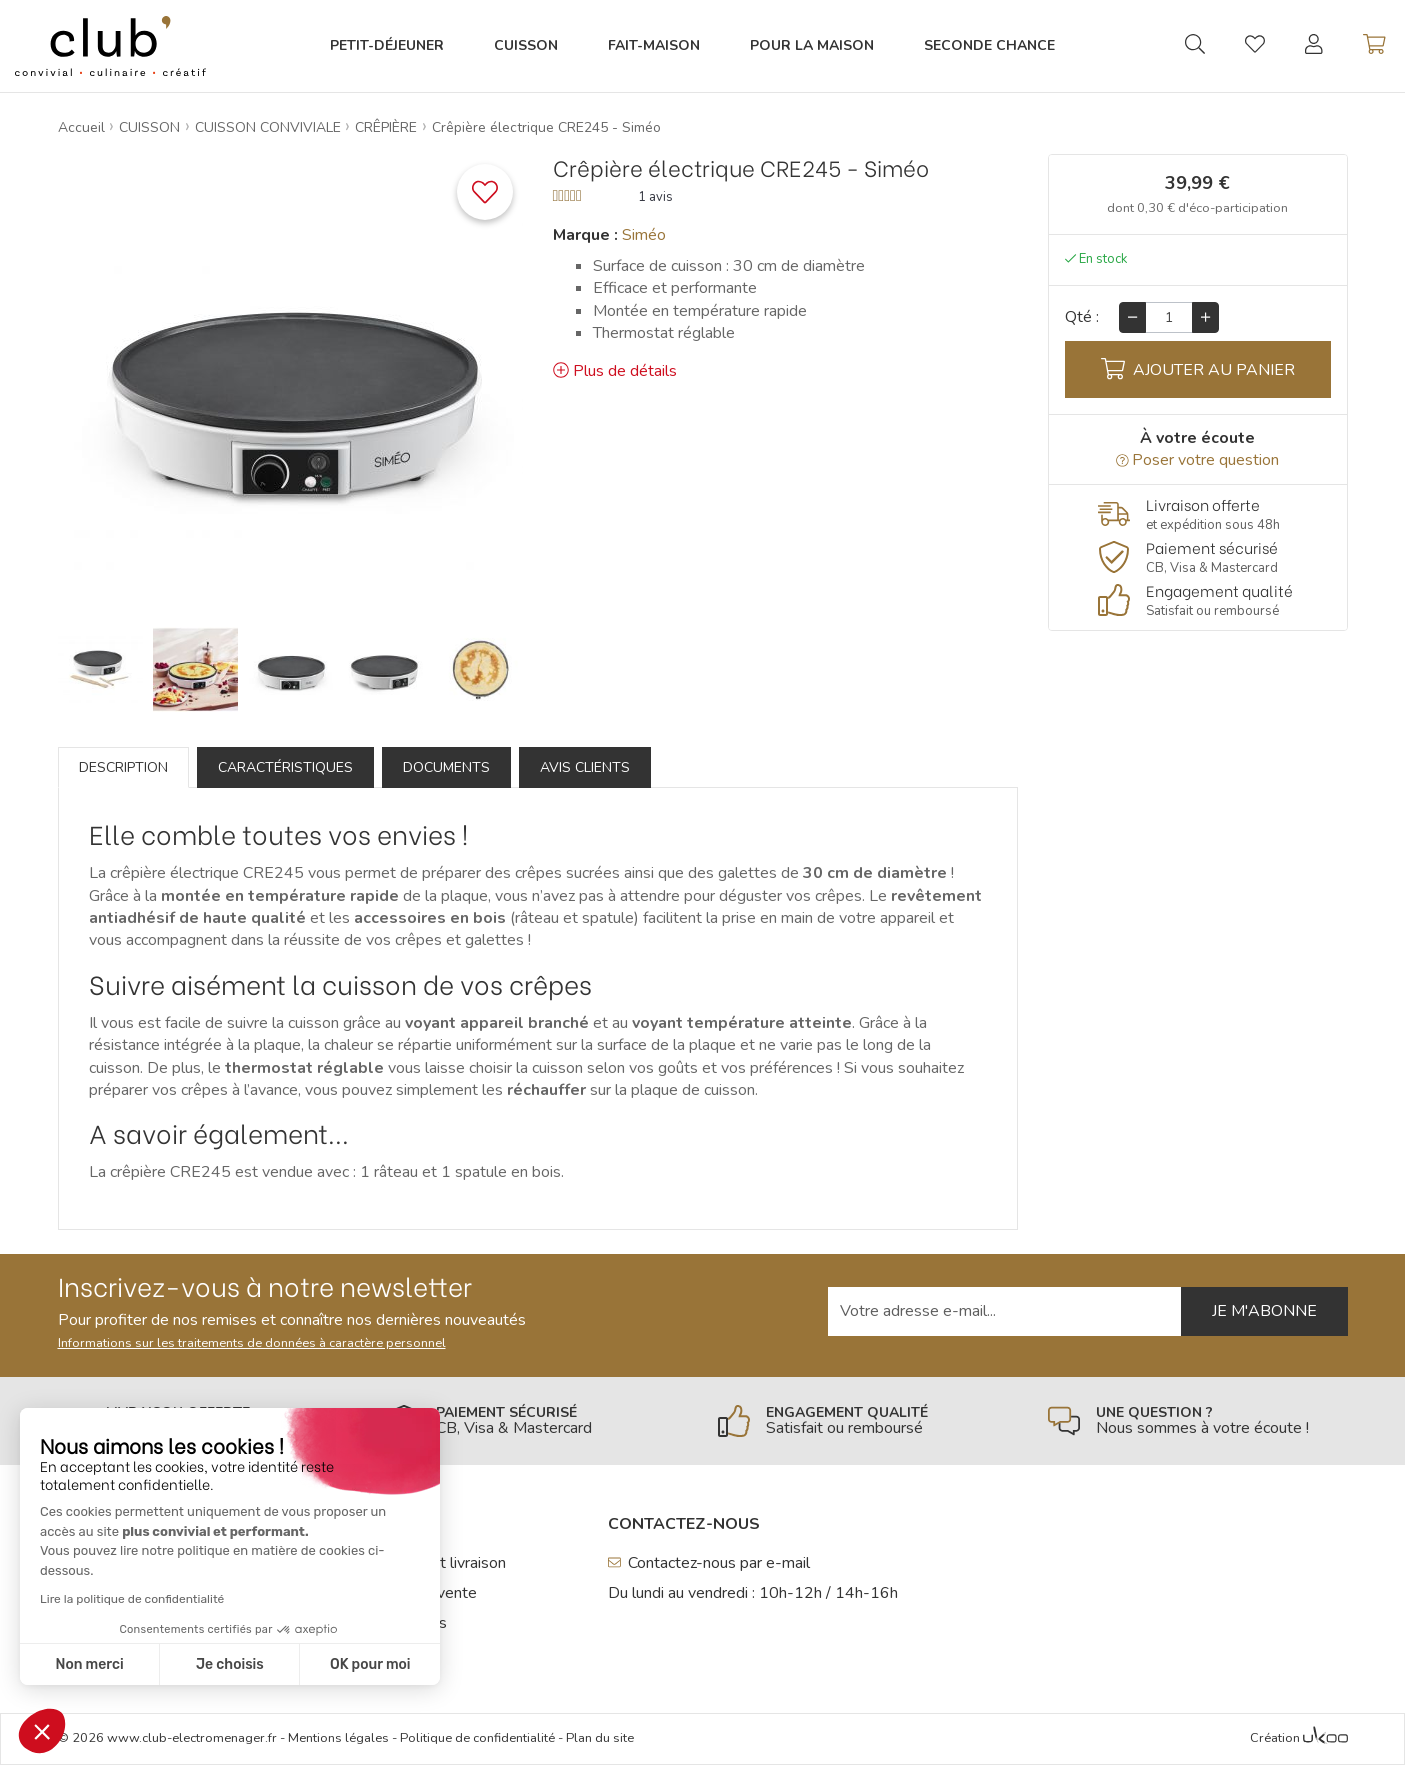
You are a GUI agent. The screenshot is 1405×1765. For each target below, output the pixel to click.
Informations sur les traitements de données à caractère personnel (252, 1343)
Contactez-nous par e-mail (709, 1563)
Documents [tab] (446, 767)
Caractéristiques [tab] (285, 767)
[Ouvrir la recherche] (1195, 46)
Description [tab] (123, 767)
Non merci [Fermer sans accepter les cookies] (89, 1664)
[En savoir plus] (1198, 514)
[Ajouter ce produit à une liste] (485, 192)
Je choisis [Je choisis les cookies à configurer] (230, 1664)
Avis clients (585, 767)
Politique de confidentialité (477, 1738)
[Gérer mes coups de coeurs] (1255, 47)
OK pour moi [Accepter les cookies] (370, 1664)
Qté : (1082, 317)
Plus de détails (615, 371)
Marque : (585, 235)
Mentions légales (338, 1738)
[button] (42, 1731)
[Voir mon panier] (1374, 46)
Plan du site (600, 1738)
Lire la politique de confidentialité (132, 1599)
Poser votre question (1198, 460)
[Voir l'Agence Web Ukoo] (1325, 1739)
